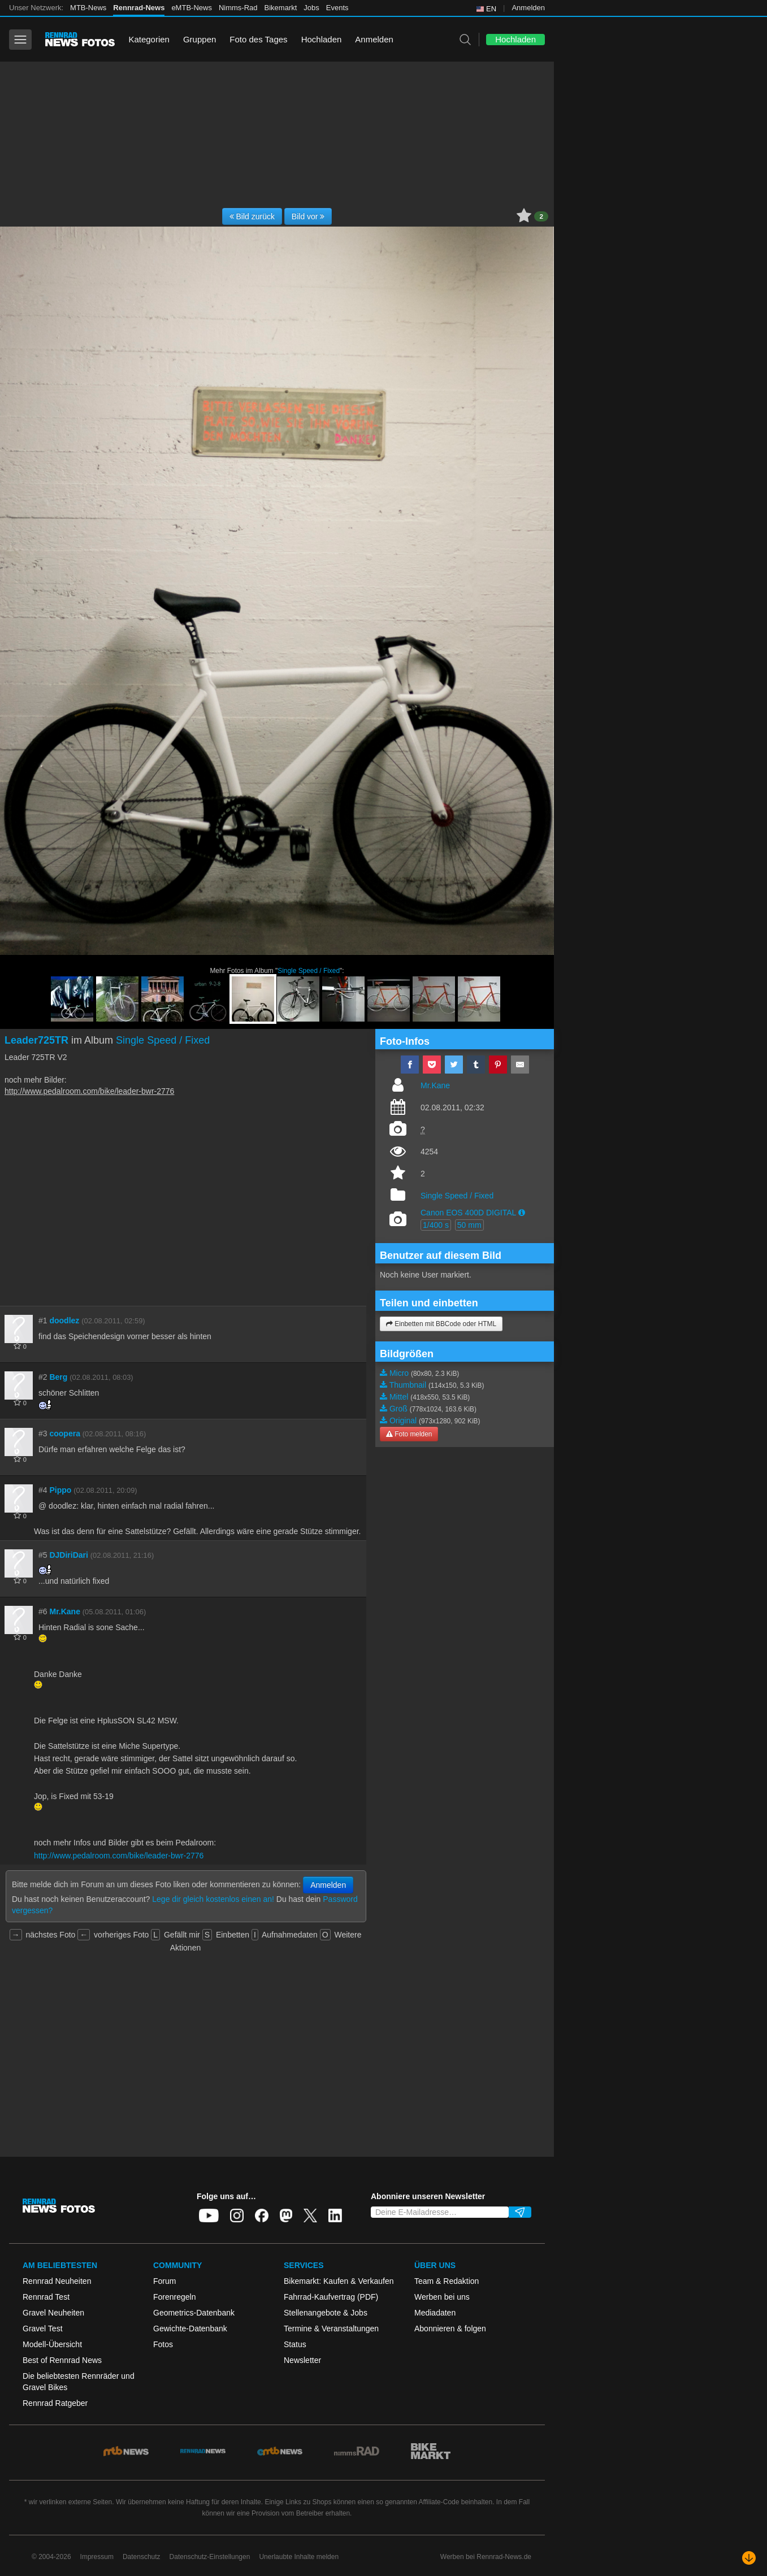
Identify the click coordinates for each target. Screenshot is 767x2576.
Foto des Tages (258, 39)
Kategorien (149, 39)
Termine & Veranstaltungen (331, 2328)
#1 (42, 1320)
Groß (398, 1408)
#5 (42, 1554)
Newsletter (302, 2360)
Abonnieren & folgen (450, 2328)
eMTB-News (191, 7)
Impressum (97, 2557)
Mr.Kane (64, 1611)
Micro (399, 1373)
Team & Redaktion (446, 2281)
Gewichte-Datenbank (190, 2328)
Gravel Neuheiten (53, 2312)
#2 (42, 1377)
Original (403, 1420)
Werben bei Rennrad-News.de (485, 2557)
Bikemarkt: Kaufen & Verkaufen (339, 2281)
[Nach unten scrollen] (749, 2558)
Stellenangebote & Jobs (325, 2312)
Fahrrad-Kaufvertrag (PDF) (331, 2296)
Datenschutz (142, 2557)
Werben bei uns (442, 2296)
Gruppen (199, 39)
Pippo (60, 1490)
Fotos (163, 2344)
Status (295, 2344)
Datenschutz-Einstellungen (210, 2557)
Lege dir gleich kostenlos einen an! (213, 1899)
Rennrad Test (46, 2296)
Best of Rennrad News (62, 2360)
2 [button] (541, 216)
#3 (42, 1433)
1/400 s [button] (436, 1225)
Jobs (311, 7)
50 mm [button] (469, 1225)
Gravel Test (43, 2328)
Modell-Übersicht (52, 2344)
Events (337, 7)
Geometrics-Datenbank (194, 2312)
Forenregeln (174, 2296)
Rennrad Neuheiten (57, 2281)
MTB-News (88, 7)
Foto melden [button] (409, 1434)
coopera (64, 1433)
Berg (58, 1377)
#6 (42, 1611)
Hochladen (321, 39)
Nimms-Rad (238, 7)
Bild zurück (252, 216)
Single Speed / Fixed (309, 971)
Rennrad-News (138, 7)
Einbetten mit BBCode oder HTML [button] (441, 1324)
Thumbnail (407, 1384)
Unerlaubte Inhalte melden (299, 2557)
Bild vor (308, 216)
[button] (521, 1212)
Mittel (398, 1396)
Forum (164, 2281)
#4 (42, 1490)
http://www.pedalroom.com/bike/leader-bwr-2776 (89, 1091)
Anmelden (528, 7)
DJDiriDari (68, 1554)
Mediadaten (435, 2312)
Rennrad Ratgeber (55, 2403)
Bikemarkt (281, 7)
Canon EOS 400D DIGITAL (468, 1212)
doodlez (64, 1320)
